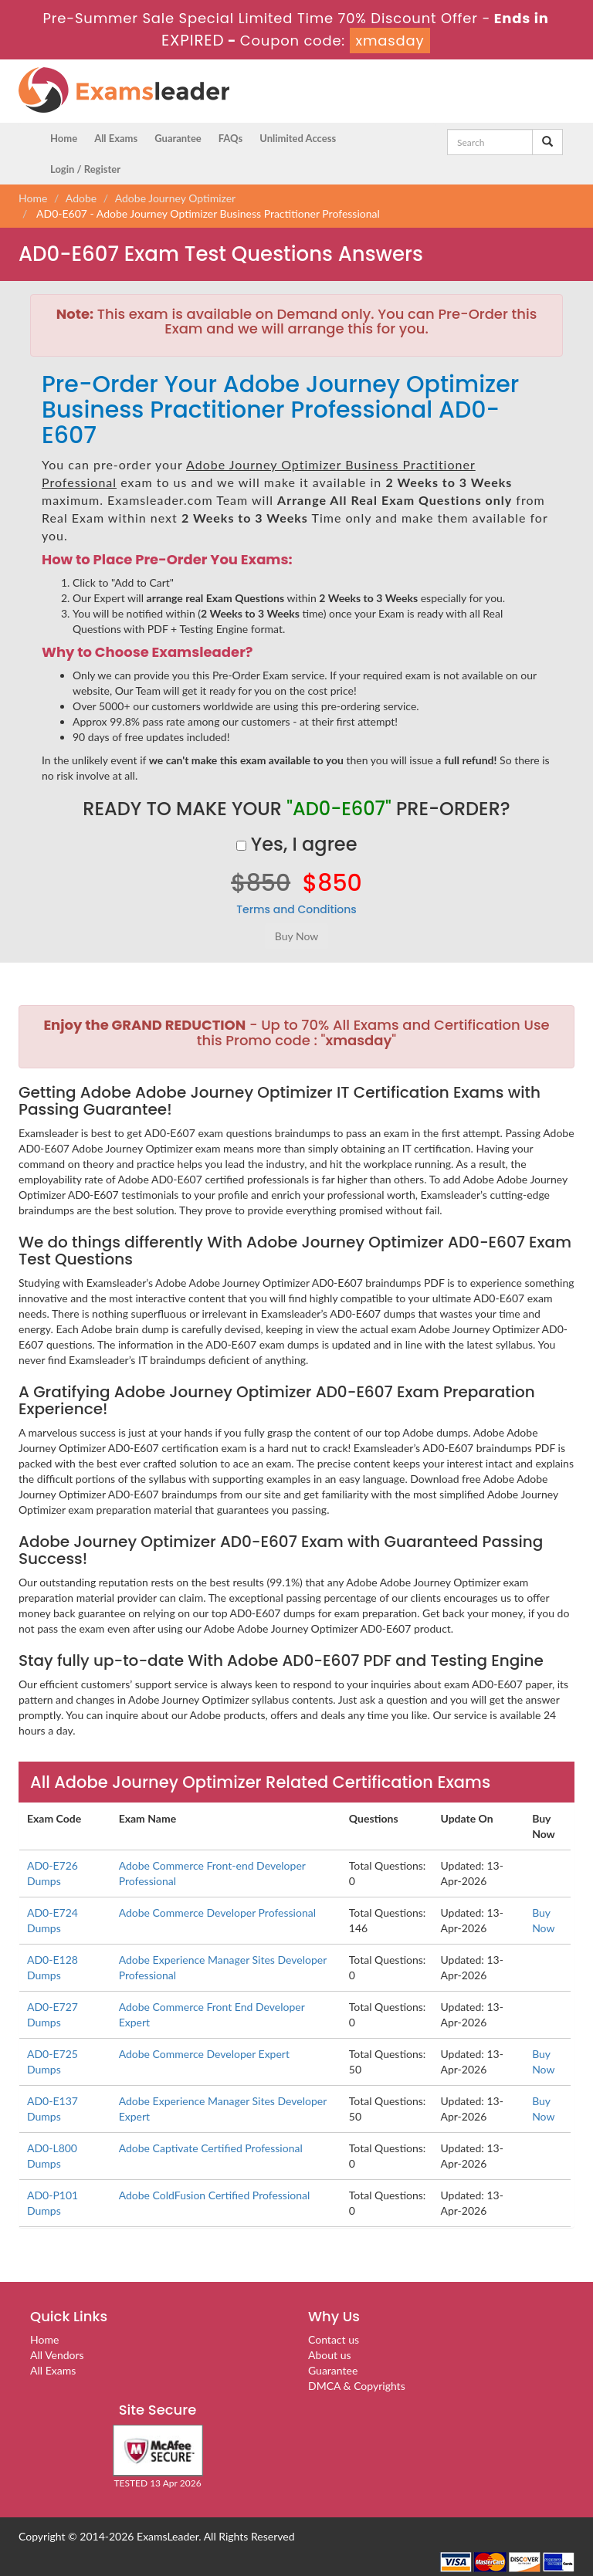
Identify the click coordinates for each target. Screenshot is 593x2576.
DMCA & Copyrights (356, 2385)
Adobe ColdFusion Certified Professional (214, 2195)
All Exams (115, 138)
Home (63, 138)
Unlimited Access (297, 138)
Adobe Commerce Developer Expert (204, 2053)
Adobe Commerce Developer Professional (217, 1912)
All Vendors (57, 2354)
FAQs (230, 138)
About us (329, 2354)
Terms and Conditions (296, 909)
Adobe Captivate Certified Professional (211, 2148)
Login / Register (85, 169)
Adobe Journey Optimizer (175, 198)
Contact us (333, 2339)
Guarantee (178, 138)
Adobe (81, 198)
